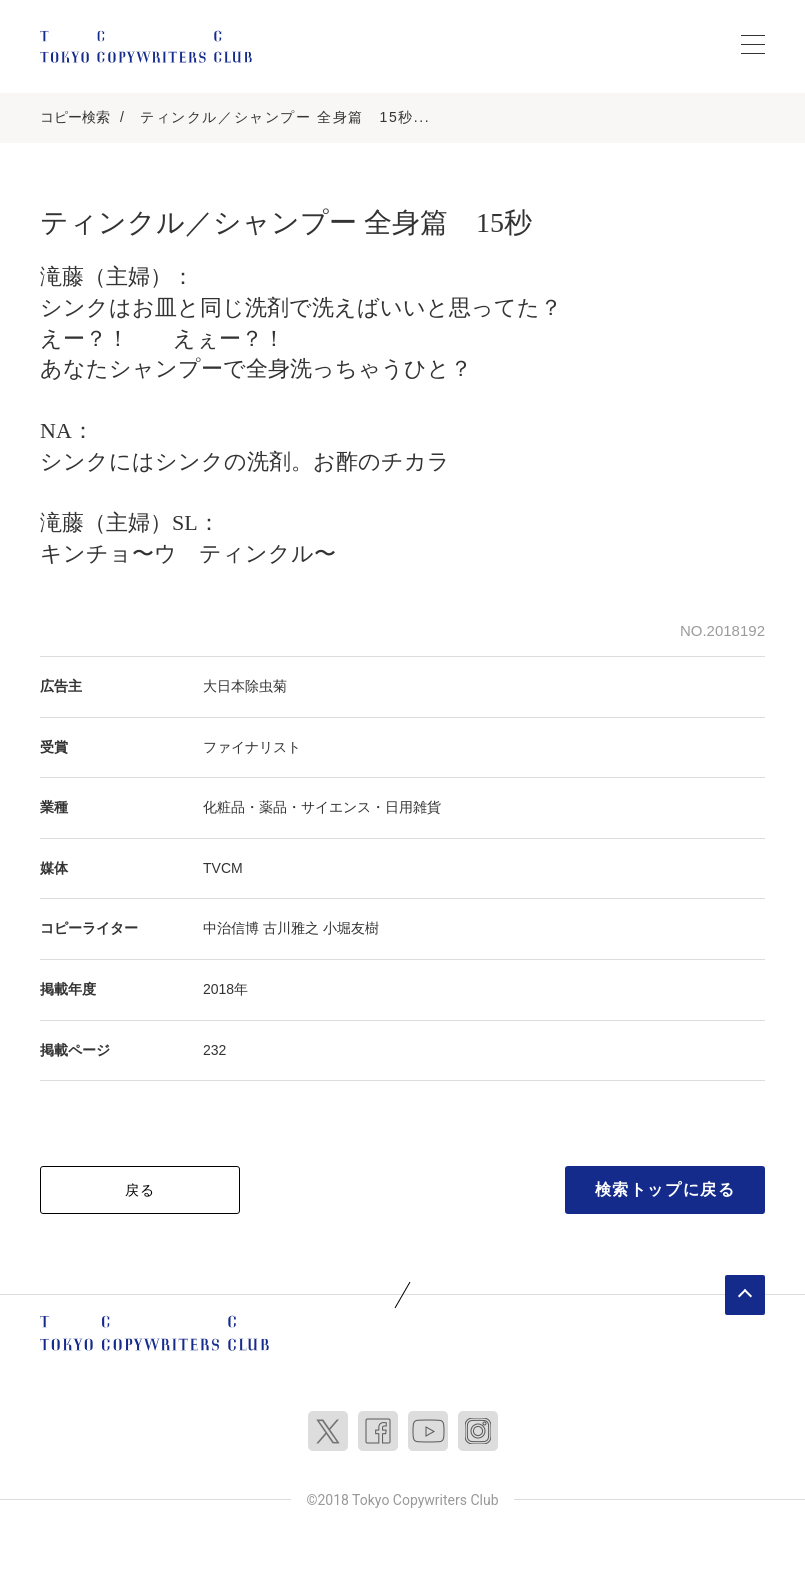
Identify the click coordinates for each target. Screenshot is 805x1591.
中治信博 (231, 928)
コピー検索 (75, 117)
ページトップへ (745, 1295)
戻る (140, 1190)
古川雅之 (291, 928)
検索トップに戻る (665, 1189)
